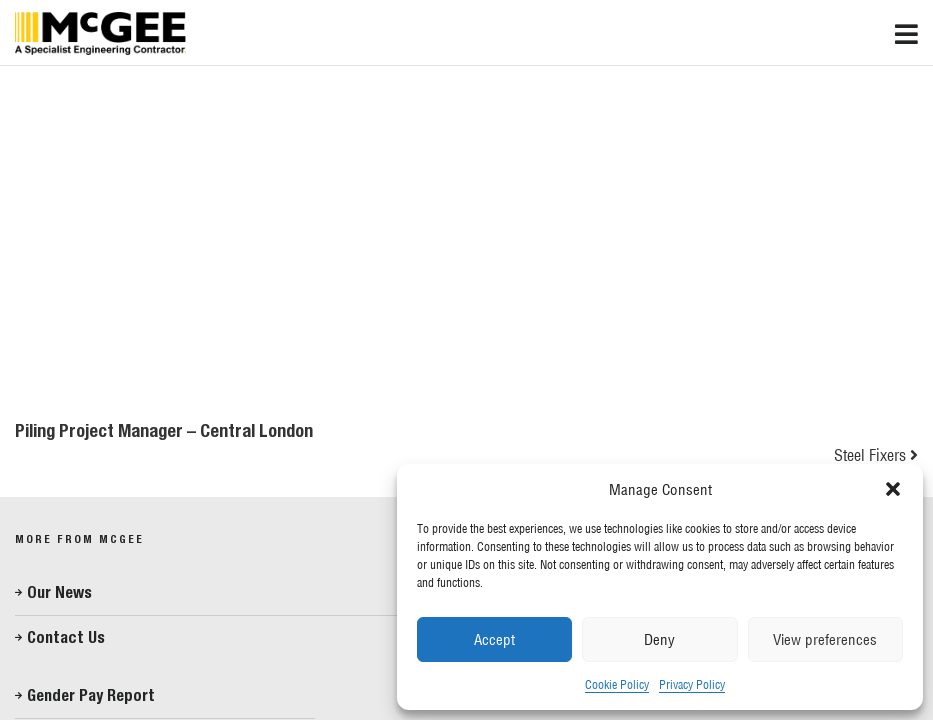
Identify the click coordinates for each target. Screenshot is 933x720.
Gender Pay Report (91, 695)
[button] (893, 489)
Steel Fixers (870, 455)
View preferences (825, 639)
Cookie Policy (617, 684)
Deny (659, 639)
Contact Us (66, 637)
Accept (494, 639)
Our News (59, 592)
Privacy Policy (692, 684)
